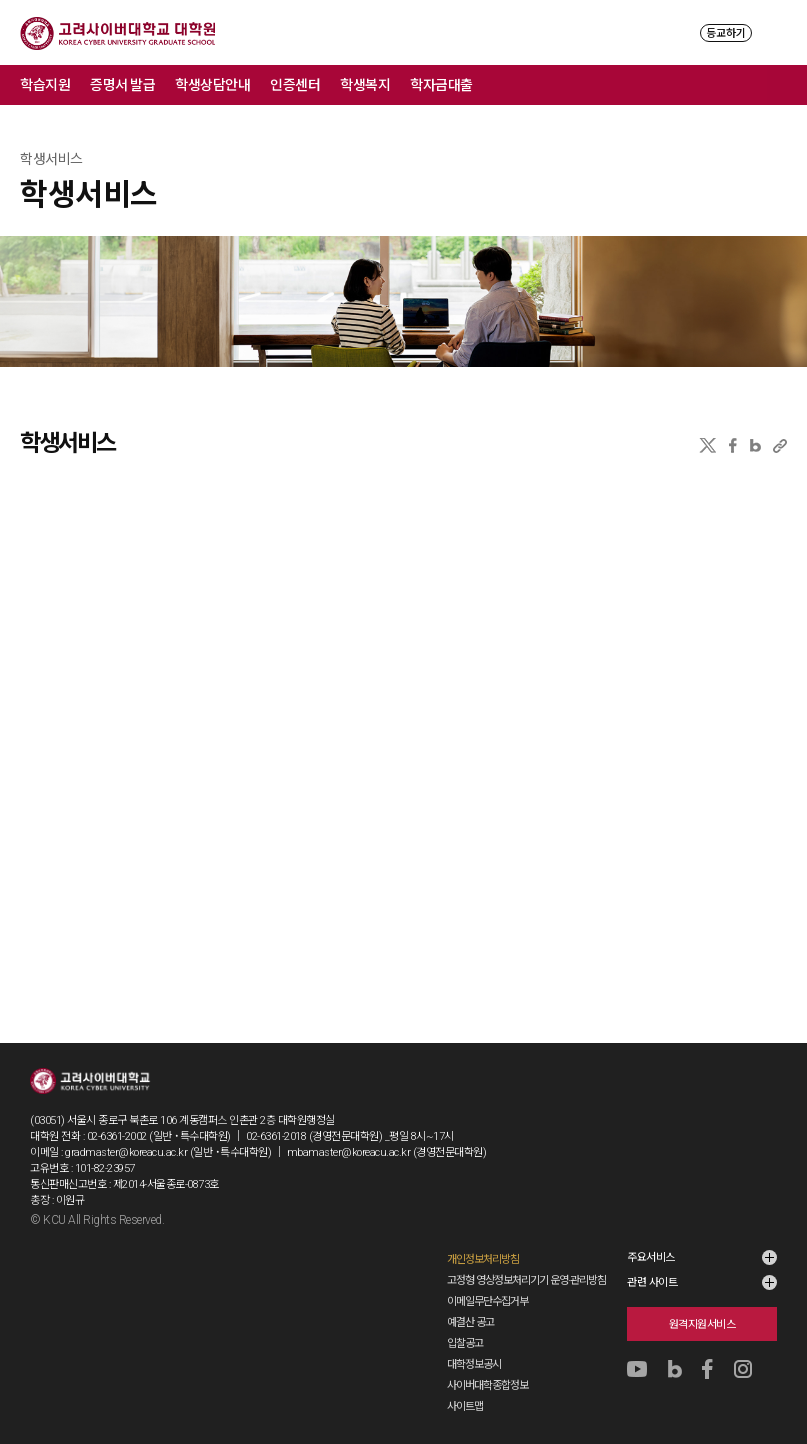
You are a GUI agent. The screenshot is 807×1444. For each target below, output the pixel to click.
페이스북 (733, 445)
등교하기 (726, 33)
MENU (777, 32)
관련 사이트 (652, 1282)
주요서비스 (651, 1257)
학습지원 (45, 85)
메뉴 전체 (787, 85)
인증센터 (295, 85)
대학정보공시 (474, 1364)
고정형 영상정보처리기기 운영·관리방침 (526, 1280)
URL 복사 (780, 445)
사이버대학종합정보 (487, 1385)
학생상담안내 (212, 85)
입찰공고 (465, 1343)
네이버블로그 (755, 445)
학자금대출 (441, 85)
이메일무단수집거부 (487, 1301)
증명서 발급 (122, 85)
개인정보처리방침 (483, 1259)
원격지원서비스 (702, 1324)
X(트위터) (707, 445)
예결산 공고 (470, 1322)
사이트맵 (465, 1406)
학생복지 (365, 85)
